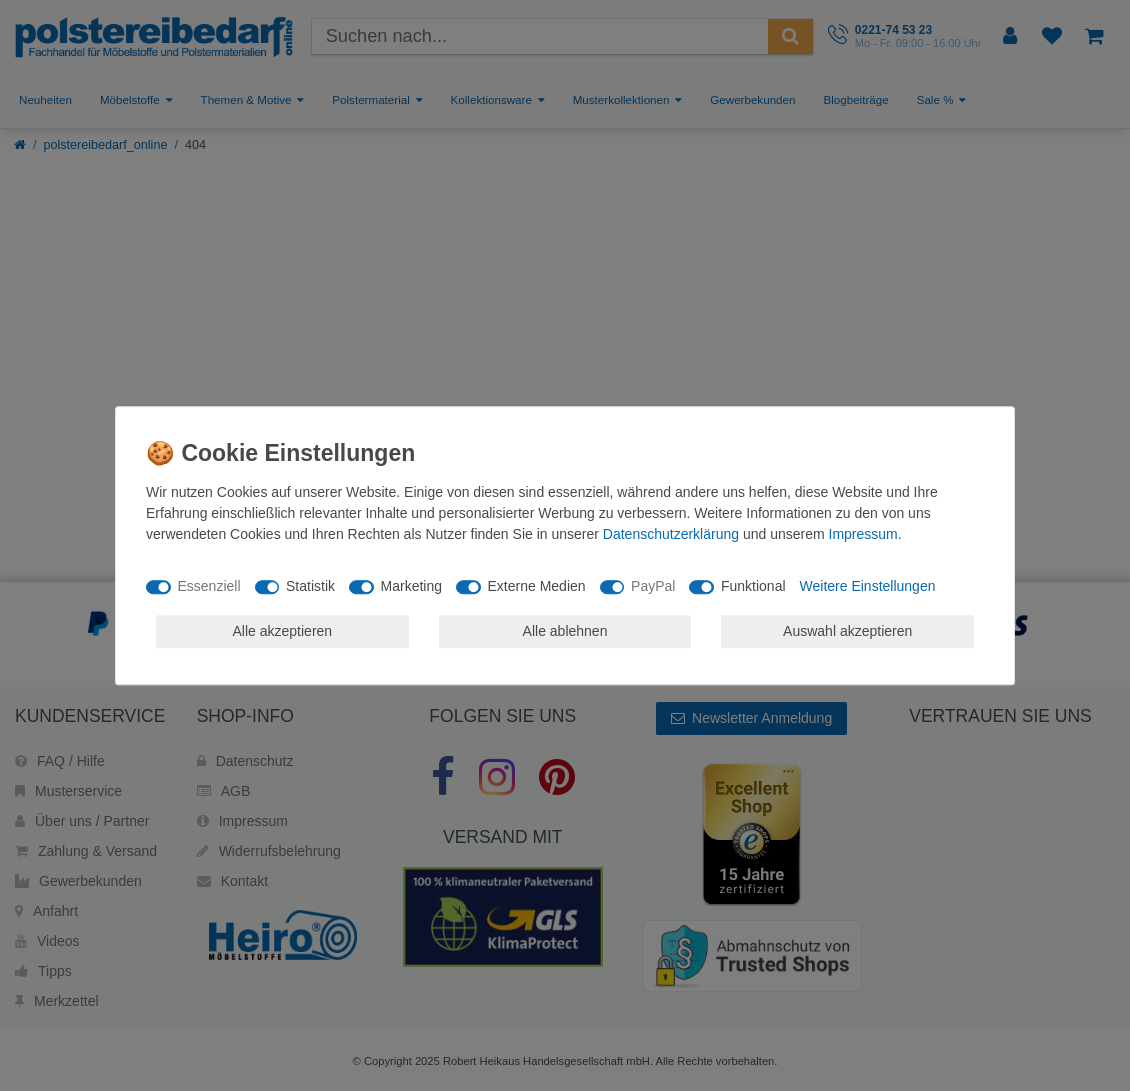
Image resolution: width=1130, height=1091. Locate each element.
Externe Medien (537, 586)
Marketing (411, 586)
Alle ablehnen (565, 631)
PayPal (653, 586)
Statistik (310, 586)
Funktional (753, 586)
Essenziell (209, 586)
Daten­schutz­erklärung (671, 534)
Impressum (863, 534)
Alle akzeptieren (283, 631)
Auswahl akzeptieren (847, 631)
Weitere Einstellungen (868, 586)
